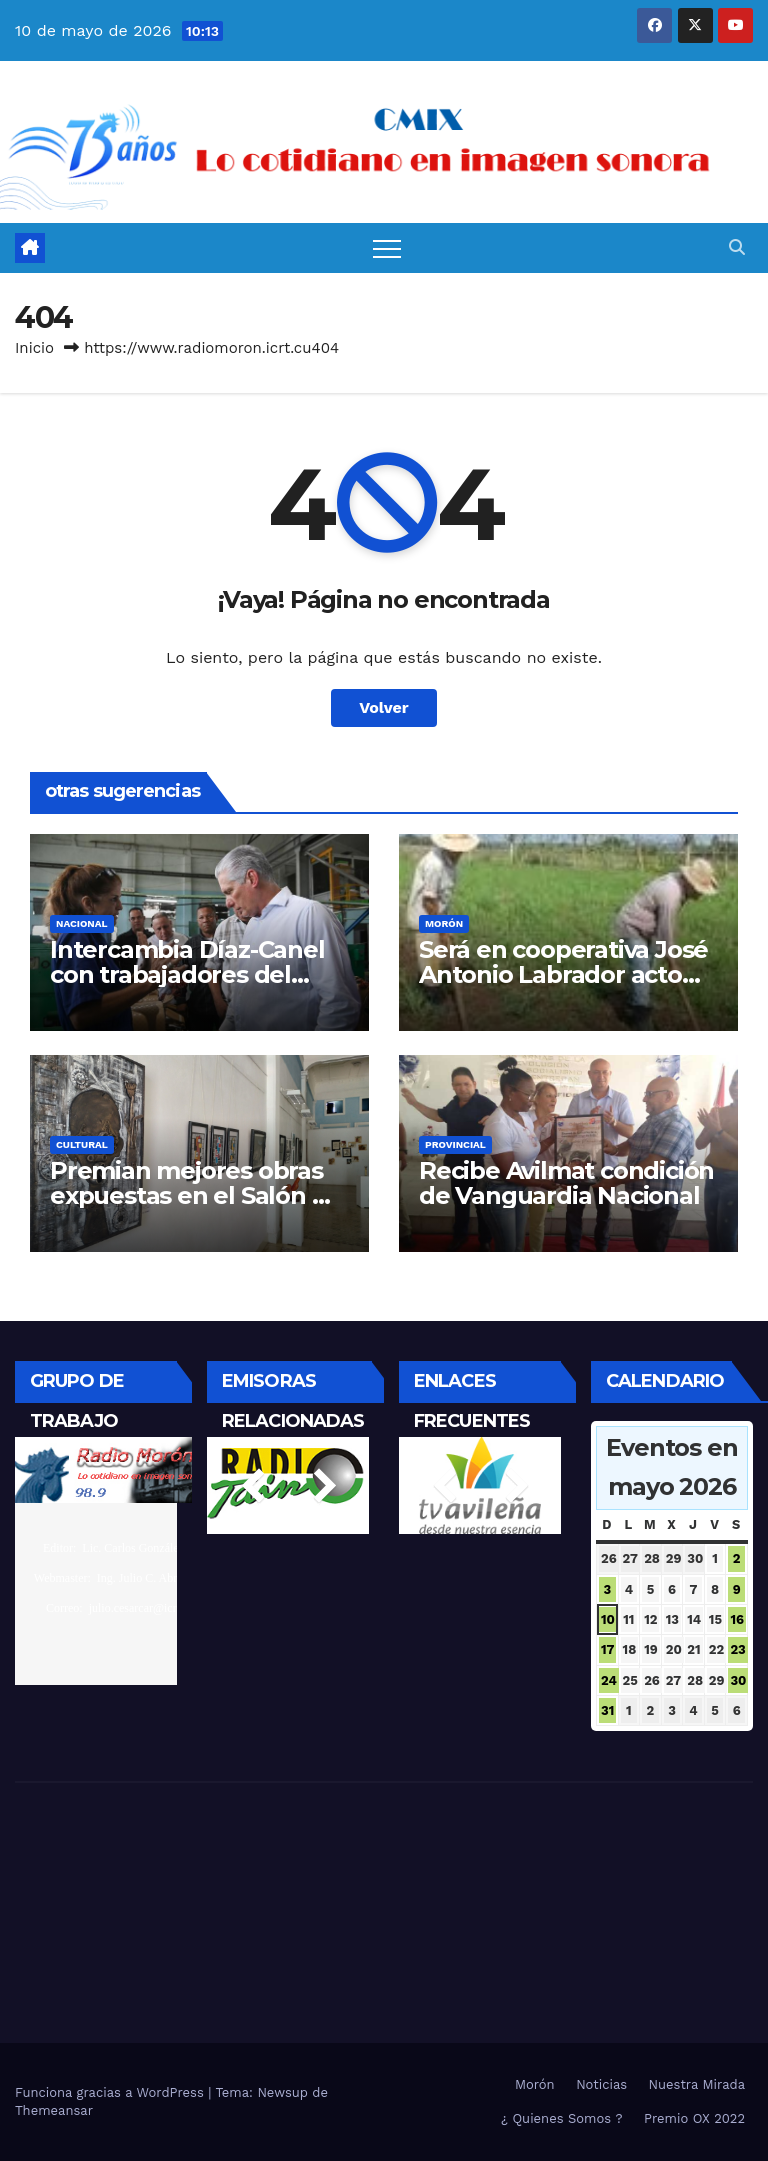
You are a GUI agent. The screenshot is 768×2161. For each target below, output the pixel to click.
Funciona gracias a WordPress (111, 2092)
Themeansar (54, 2110)
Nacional (82, 923)
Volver (384, 707)
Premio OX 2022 (694, 2118)
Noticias (601, 2084)
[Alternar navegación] (387, 248)
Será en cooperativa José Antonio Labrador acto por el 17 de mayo (563, 974)
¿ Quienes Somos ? (562, 2118)
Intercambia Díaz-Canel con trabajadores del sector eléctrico (187, 974)
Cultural (82, 1144)
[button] (737, 247)
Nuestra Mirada (697, 2084)
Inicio (34, 348)
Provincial (455, 1144)
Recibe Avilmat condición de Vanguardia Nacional (566, 1183)
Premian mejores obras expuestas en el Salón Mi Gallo (194, 1195)
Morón (444, 923)
